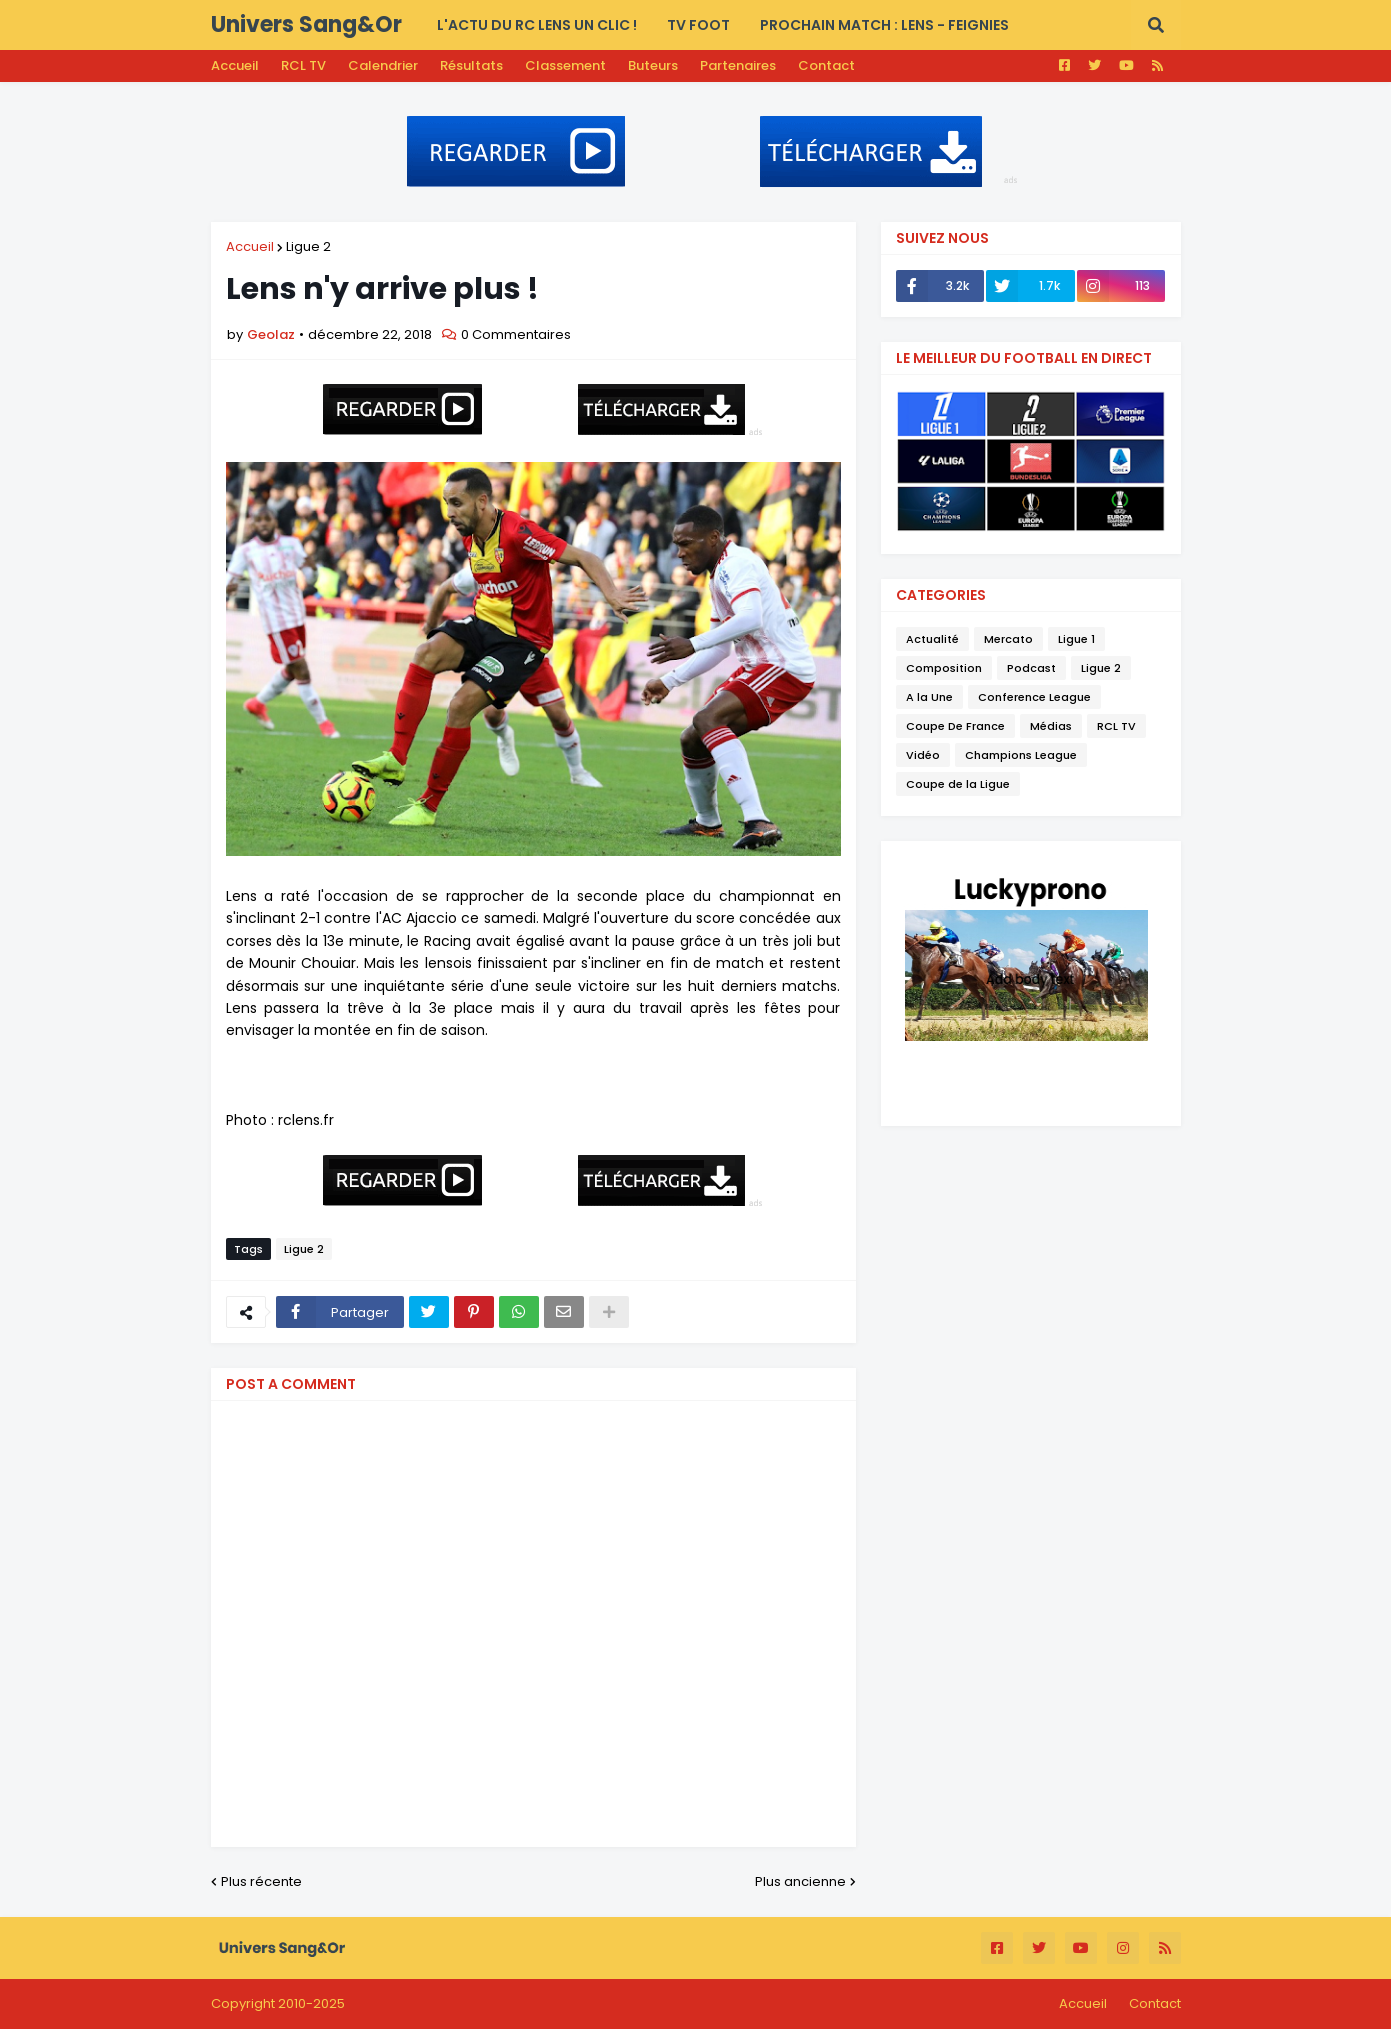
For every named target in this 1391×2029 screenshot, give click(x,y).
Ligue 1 (1076, 639)
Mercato (1008, 639)
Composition (944, 668)
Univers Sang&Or (306, 24)
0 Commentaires (516, 334)
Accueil (235, 65)
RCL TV (303, 65)
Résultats (471, 65)
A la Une (929, 697)
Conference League (1034, 697)
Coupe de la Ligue (958, 784)
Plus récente (261, 1881)
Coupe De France (955, 726)
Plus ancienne (800, 1881)
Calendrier (383, 65)
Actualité (932, 639)
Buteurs (653, 65)
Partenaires (738, 65)
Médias (1051, 726)
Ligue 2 (308, 246)
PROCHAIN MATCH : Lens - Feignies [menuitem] (884, 25)
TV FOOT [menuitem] (698, 25)
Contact (826, 65)
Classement (565, 65)
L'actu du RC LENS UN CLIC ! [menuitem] (537, 25)
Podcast (1031, 668)
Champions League (1021, 755)
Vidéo (923, 755)
